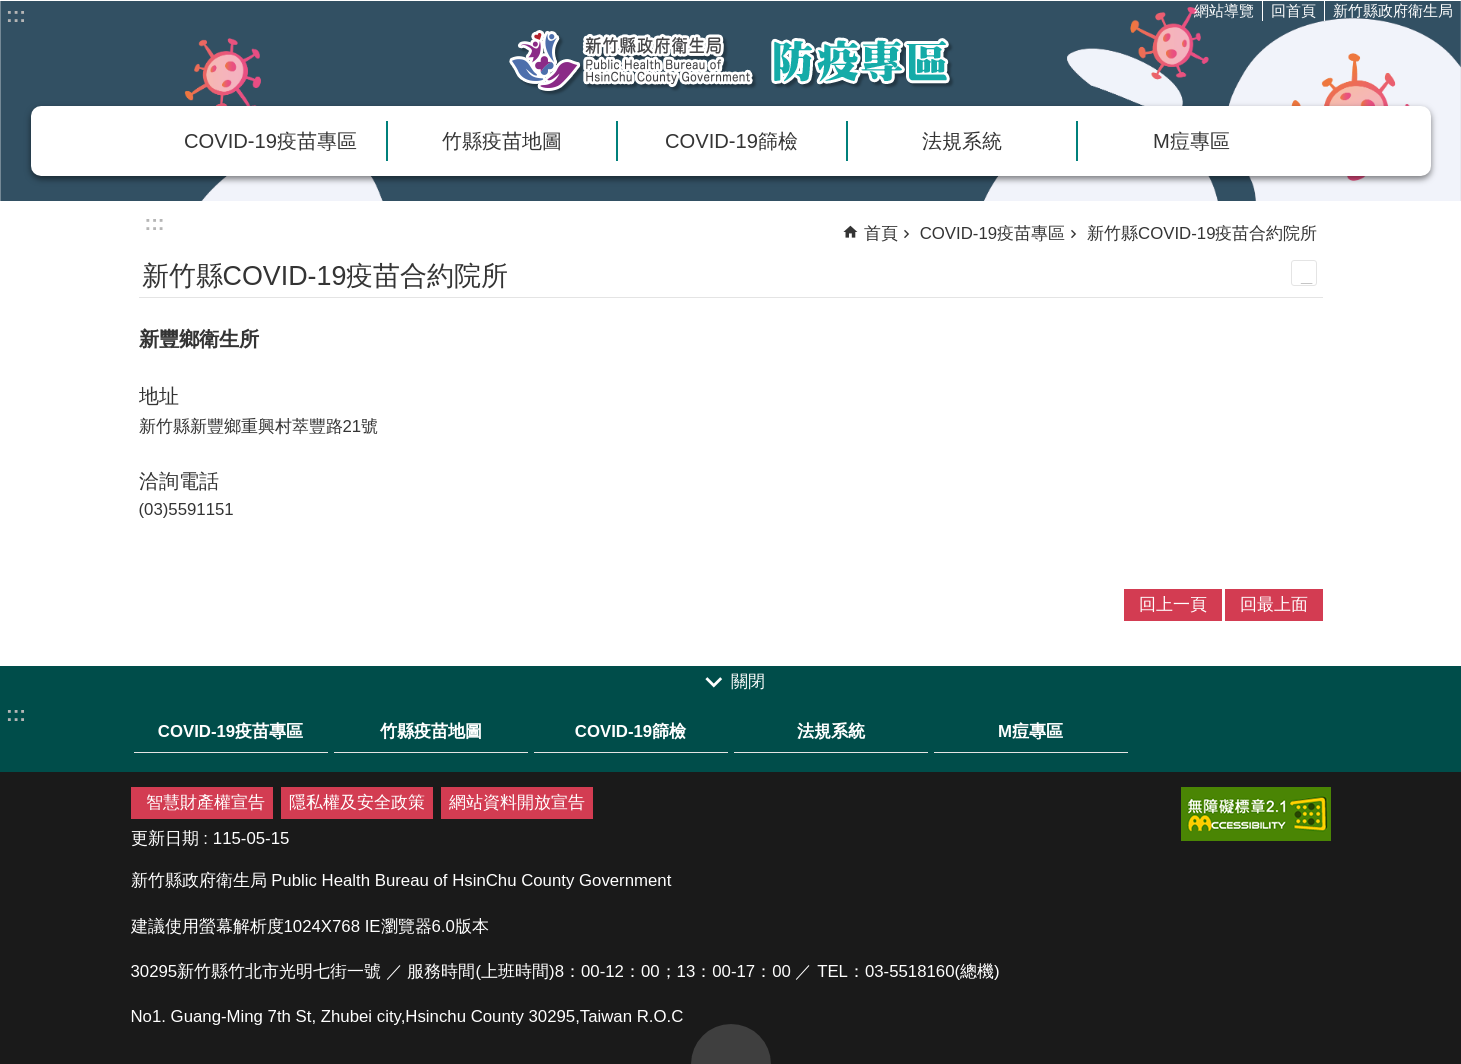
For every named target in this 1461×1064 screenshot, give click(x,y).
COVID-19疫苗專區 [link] (270, 141)
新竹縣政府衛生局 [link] (1393, 10)
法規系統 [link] (962, 141)
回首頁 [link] (1293, 10)
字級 (1361, 56)
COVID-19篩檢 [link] (731, 141)
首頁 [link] (881, 233)
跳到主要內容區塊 (10, 10)
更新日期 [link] (165, 838)
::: (16, 15)
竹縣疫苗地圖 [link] (502, 141)
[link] (1256, 814)
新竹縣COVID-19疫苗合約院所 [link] (1202, 233)
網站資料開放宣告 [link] (517, 802)
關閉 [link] (748, 682)
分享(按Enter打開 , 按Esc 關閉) (1441, 56)
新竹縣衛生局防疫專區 (731, 61)
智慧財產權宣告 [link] (205, 802)
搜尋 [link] (1401, 56)
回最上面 (731, 1044)
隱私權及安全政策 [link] (357, 802)
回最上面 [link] (1274, 604)
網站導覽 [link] (1224, 10)
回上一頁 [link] (1173, 604)
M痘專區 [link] (1191, 141)
